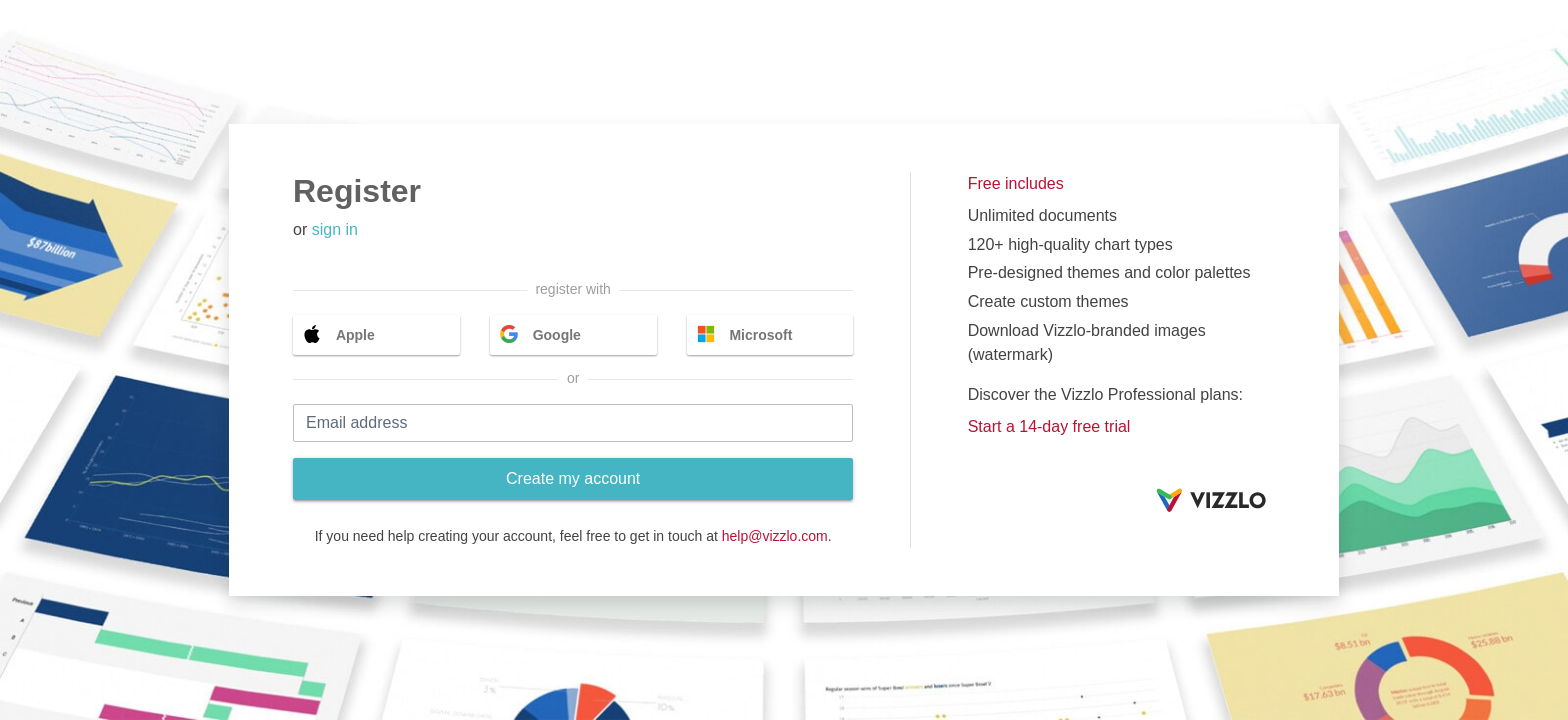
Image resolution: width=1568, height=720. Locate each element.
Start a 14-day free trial (1049, 426)
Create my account (573, 478)
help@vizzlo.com (775, 536)
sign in (335, 229)
